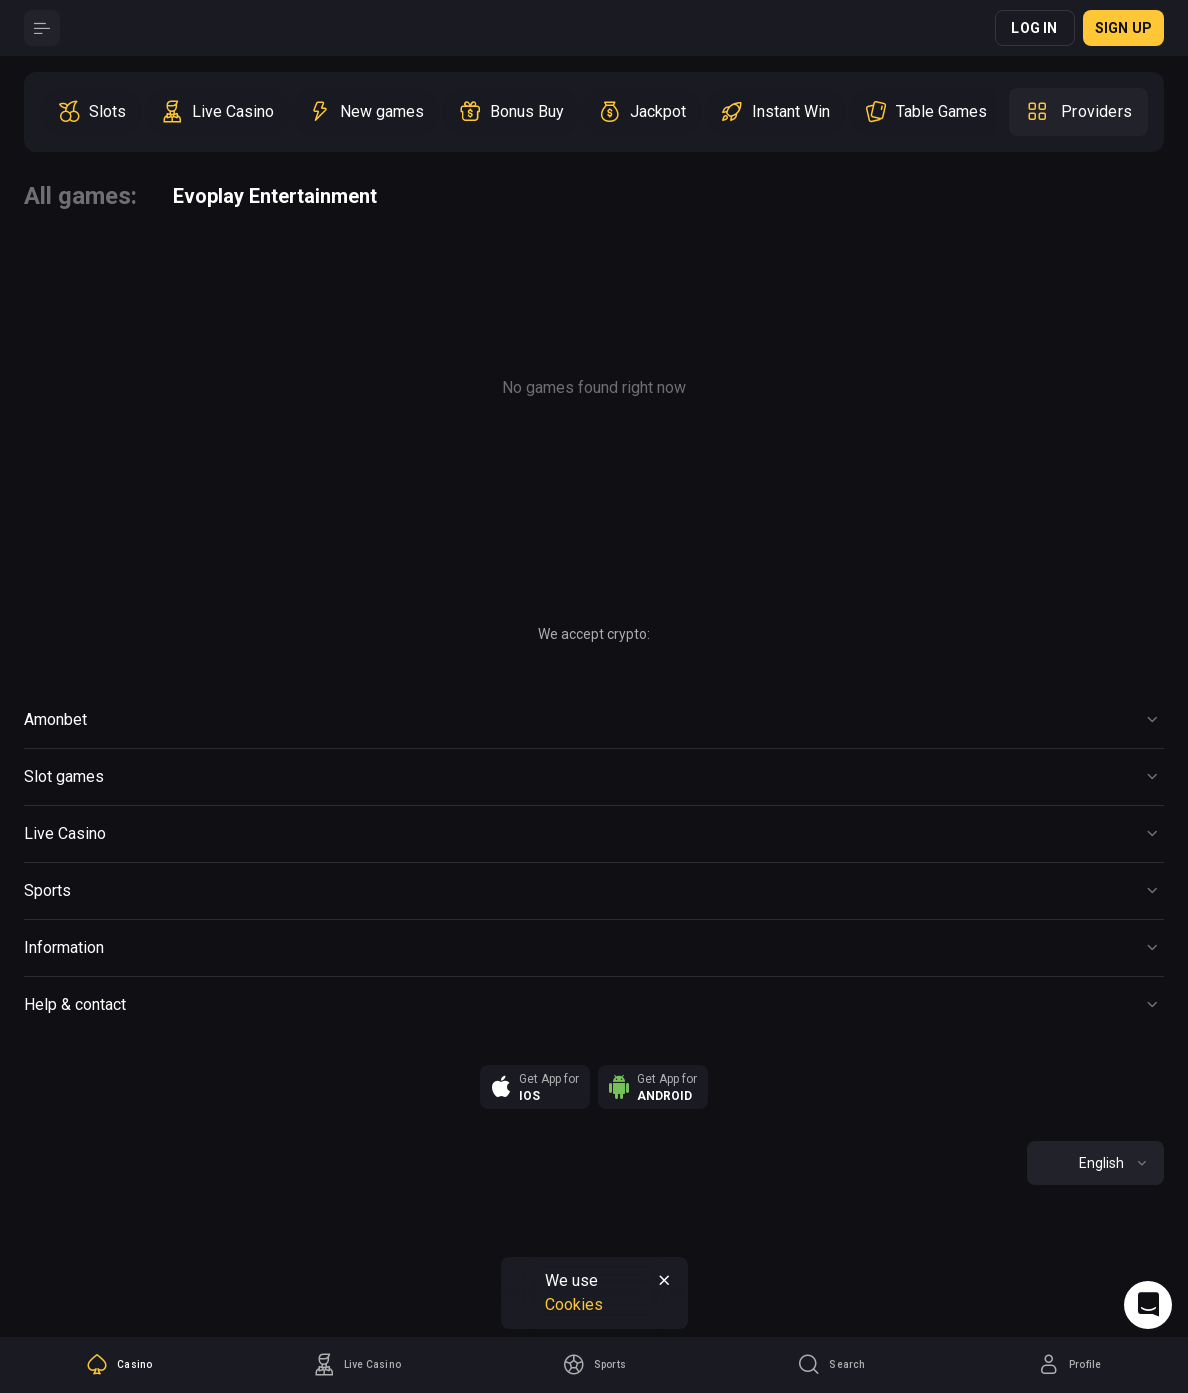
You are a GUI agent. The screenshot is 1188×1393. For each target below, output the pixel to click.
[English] (1095, 1163)
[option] (91, 112)
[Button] (42, 28)
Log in (1034, 28)
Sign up (1123, 28)
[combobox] (1095, 1163)
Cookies (574, 1304)
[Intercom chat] (1148, 1305)
